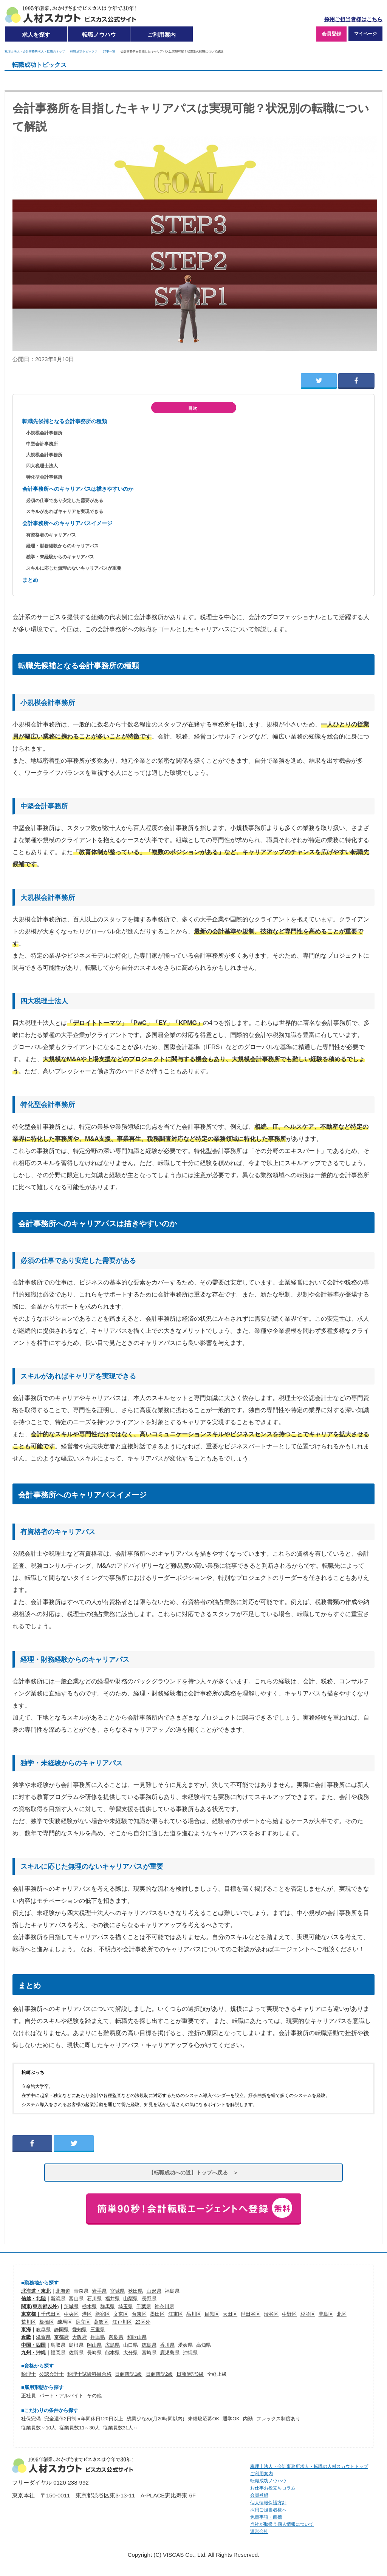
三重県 (97, 2329)
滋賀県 (43, 2337)
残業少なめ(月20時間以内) (155, 2418)
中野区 (289, 2314)
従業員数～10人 (38, 2428)
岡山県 (94, 2345)
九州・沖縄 (33, 2352)
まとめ (30, 580)
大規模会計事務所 (44, 454)
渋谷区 (271, 2314)
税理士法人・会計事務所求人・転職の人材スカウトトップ (309, 2466)
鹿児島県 (170, 2352)
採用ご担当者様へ (268, 2510)
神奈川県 (164, 2306)
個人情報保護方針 (268, 2502)
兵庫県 (97, 2337)
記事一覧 (109, 51)
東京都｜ (31, 2314)
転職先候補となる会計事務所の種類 (64, 421)
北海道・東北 (36, 2291)
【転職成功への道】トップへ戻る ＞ (193, 2173)
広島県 (112, 2345)
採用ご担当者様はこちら (353, 19)
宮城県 (117, 2291)
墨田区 (157, 2314)
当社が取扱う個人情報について (282, 2524)
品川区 (193, 2314)
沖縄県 (190, 2352)
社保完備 (31, 2418)
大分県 (130, 2352)
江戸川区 (122, 2322)
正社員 (28, 2395)
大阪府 (79, 2337)
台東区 (139, 2314)
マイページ (365, 33)
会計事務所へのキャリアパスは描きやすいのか (77, 489)
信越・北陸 (33, 2298)
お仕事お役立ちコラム (273, 2488)
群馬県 (107, 2306)
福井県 (112, 2298)
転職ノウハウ (99, 34)
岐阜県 (43, 2329)
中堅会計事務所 (42, 444)
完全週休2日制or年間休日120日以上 (83, 2418)
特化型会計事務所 (44, 477)
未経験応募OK (203, 2418)
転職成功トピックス (84, 51)
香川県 (167, 2345)
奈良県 (115, 2337)
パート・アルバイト (61, 2395)
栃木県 (89, 2306)
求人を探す (36, 34)
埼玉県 (125, 2306)
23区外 (142, 2322)
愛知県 (79, 2329)
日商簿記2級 (159, 2374)
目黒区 (211, 2314)
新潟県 (58, 2298)
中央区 (71, 2314)
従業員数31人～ (120, 2428)
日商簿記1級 (128, 2374)
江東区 (175, 2314)
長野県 (149, 2298)
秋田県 (135, 2291)
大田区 (230, 2314)
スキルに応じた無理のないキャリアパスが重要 (73, 568)
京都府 (61, 2337)
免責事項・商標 (266, 2517)
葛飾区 (101, 2322)
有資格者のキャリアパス (51, 535)
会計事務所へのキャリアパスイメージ (67, 523)
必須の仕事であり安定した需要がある (64, 500)
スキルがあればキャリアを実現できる (64, 511)
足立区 (83, 2322)
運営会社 (259, 2531)
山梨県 (130, 2298)
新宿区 (102, 2314)
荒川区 (28, 2322)
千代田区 (50, 2314)
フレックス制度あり (278, 2418)
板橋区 (46, 2322)
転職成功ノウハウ (268, 2480)
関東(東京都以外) (40, 2306)
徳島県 (149, 2345)
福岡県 (58, 2352)
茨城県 (71, 2306)
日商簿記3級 (190, 2374)
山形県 (154, 2291)
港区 (87, 2314)
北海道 (63, 2291)
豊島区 (326, 2314)
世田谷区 (250, 2314)
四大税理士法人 (42, 465)
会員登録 (331, 34)
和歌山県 (137, 2337)
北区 (342, 2314)
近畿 (26, 2337)
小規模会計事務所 (44, 433)
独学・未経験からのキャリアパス (60, 556)
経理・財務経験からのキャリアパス (62, 546)
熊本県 (112, 2352)
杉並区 (307, 2314)
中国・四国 (33, 2345)
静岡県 (61, 2329)
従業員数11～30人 (79, 2428)
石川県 (94, 2298)
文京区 (120, 2314)
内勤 (248, 2418)
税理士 (28, 2374)
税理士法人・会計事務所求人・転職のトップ (35, 51)
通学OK (231, 2418)
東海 (26, 2329)
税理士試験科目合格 (89, 2374)
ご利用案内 (161, 34)
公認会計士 (51, 2374)
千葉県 (143, 2306)
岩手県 (99, 2291)
